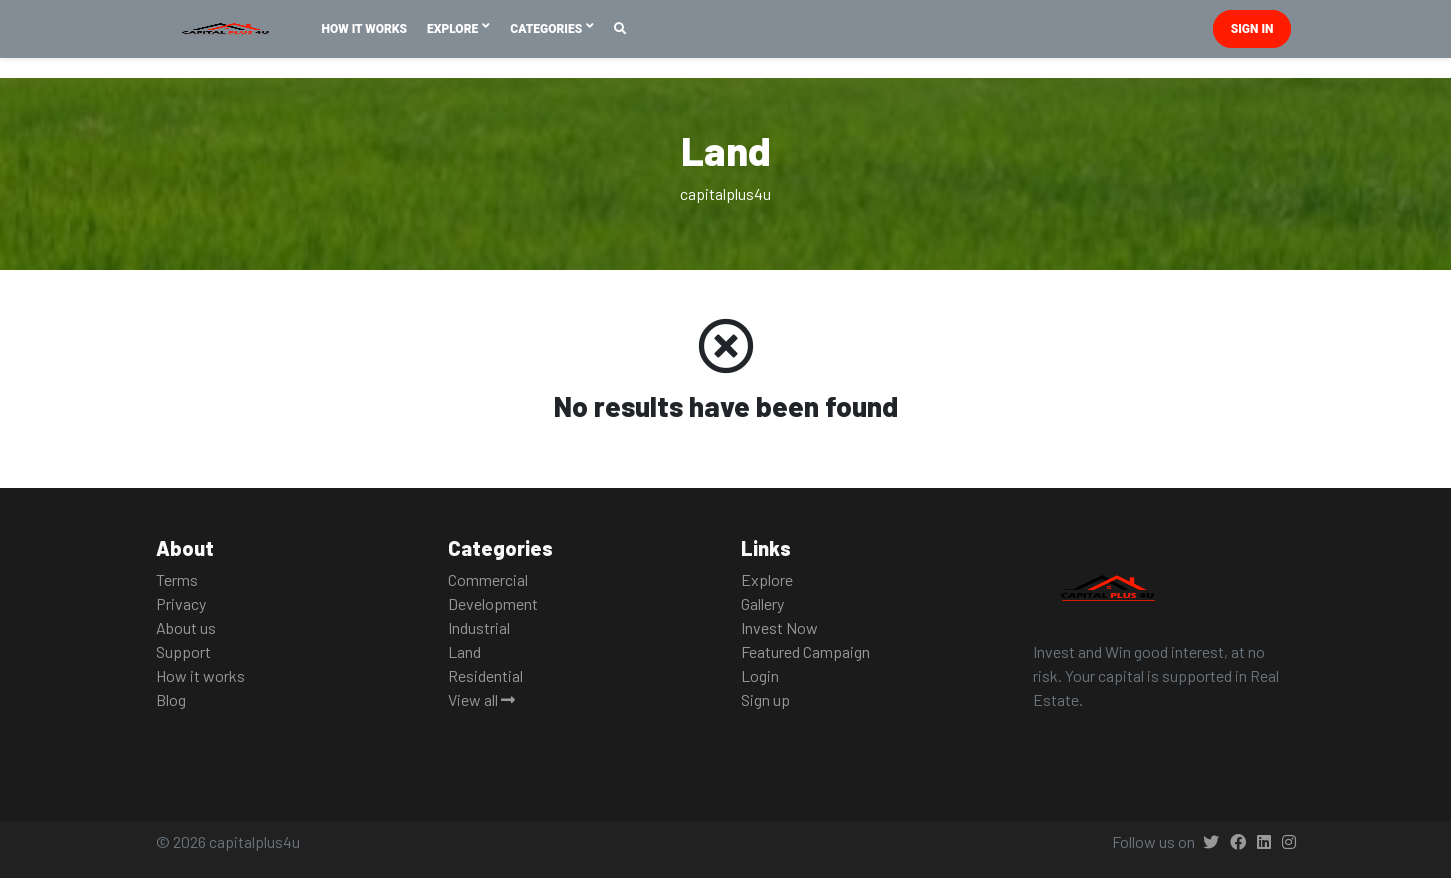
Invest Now (779, 627)
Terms (177, 579)
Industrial (479, 627)
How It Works (365, 29)
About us (186, 627)
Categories (547, 29)
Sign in (1252, 29)
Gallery (762, 603)
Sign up (765, 699)
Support (183, 651)
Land (464, 651)
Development (493, 603)
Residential (485, 675)
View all (481, 699)
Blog (171, 699)
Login (760, 675)
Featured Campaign (805, 651)
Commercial (488, 579)
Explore (454, 29)
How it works (200, 675)
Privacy (181, 603)
